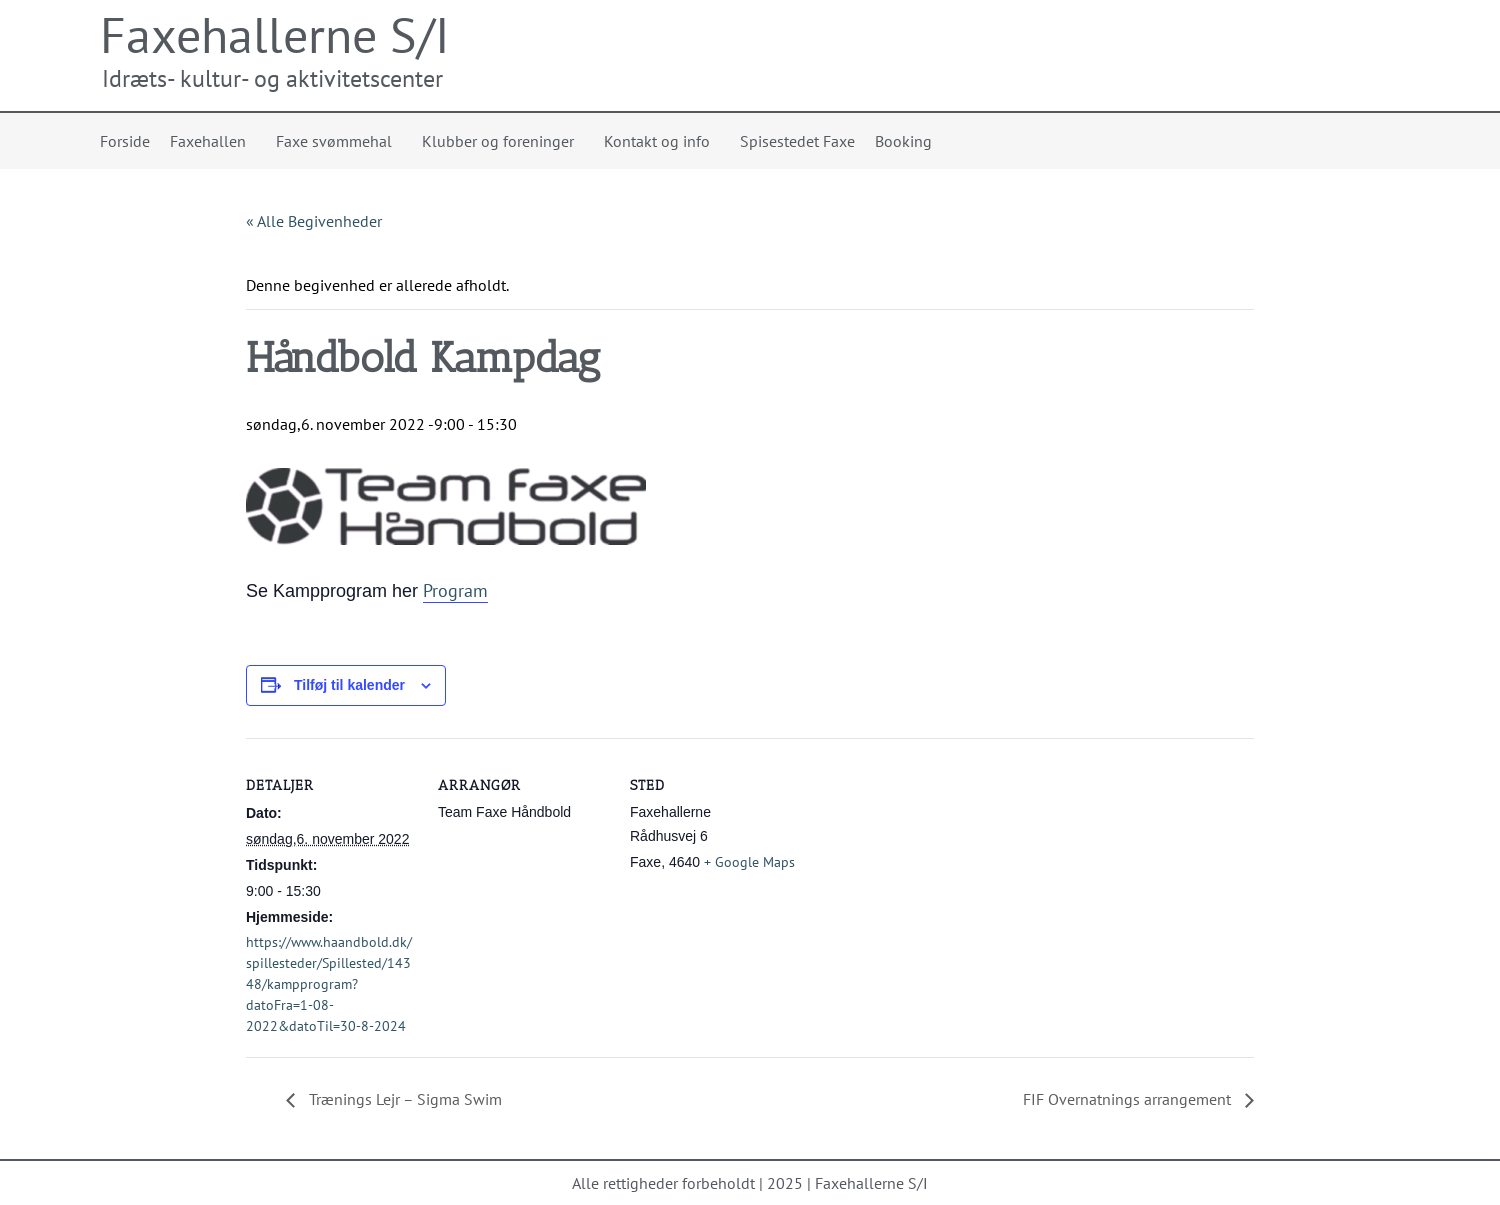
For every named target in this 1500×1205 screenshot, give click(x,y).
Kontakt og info (662, 141)
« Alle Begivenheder (314, 221)
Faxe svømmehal (339, 141)
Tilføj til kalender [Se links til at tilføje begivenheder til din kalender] (349, 685)
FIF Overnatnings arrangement (1129, 1099)
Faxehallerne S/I (275, 34)
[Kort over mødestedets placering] (927, 875)
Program (455, 590)
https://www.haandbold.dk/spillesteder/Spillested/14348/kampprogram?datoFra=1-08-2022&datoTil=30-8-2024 (329, 984)
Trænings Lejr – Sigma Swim (403, 1099)
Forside (125, 141)
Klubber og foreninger (503, 141)
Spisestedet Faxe (797, 141)
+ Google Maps (749, 862)
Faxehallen (213, 141)
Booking (903, 141)
